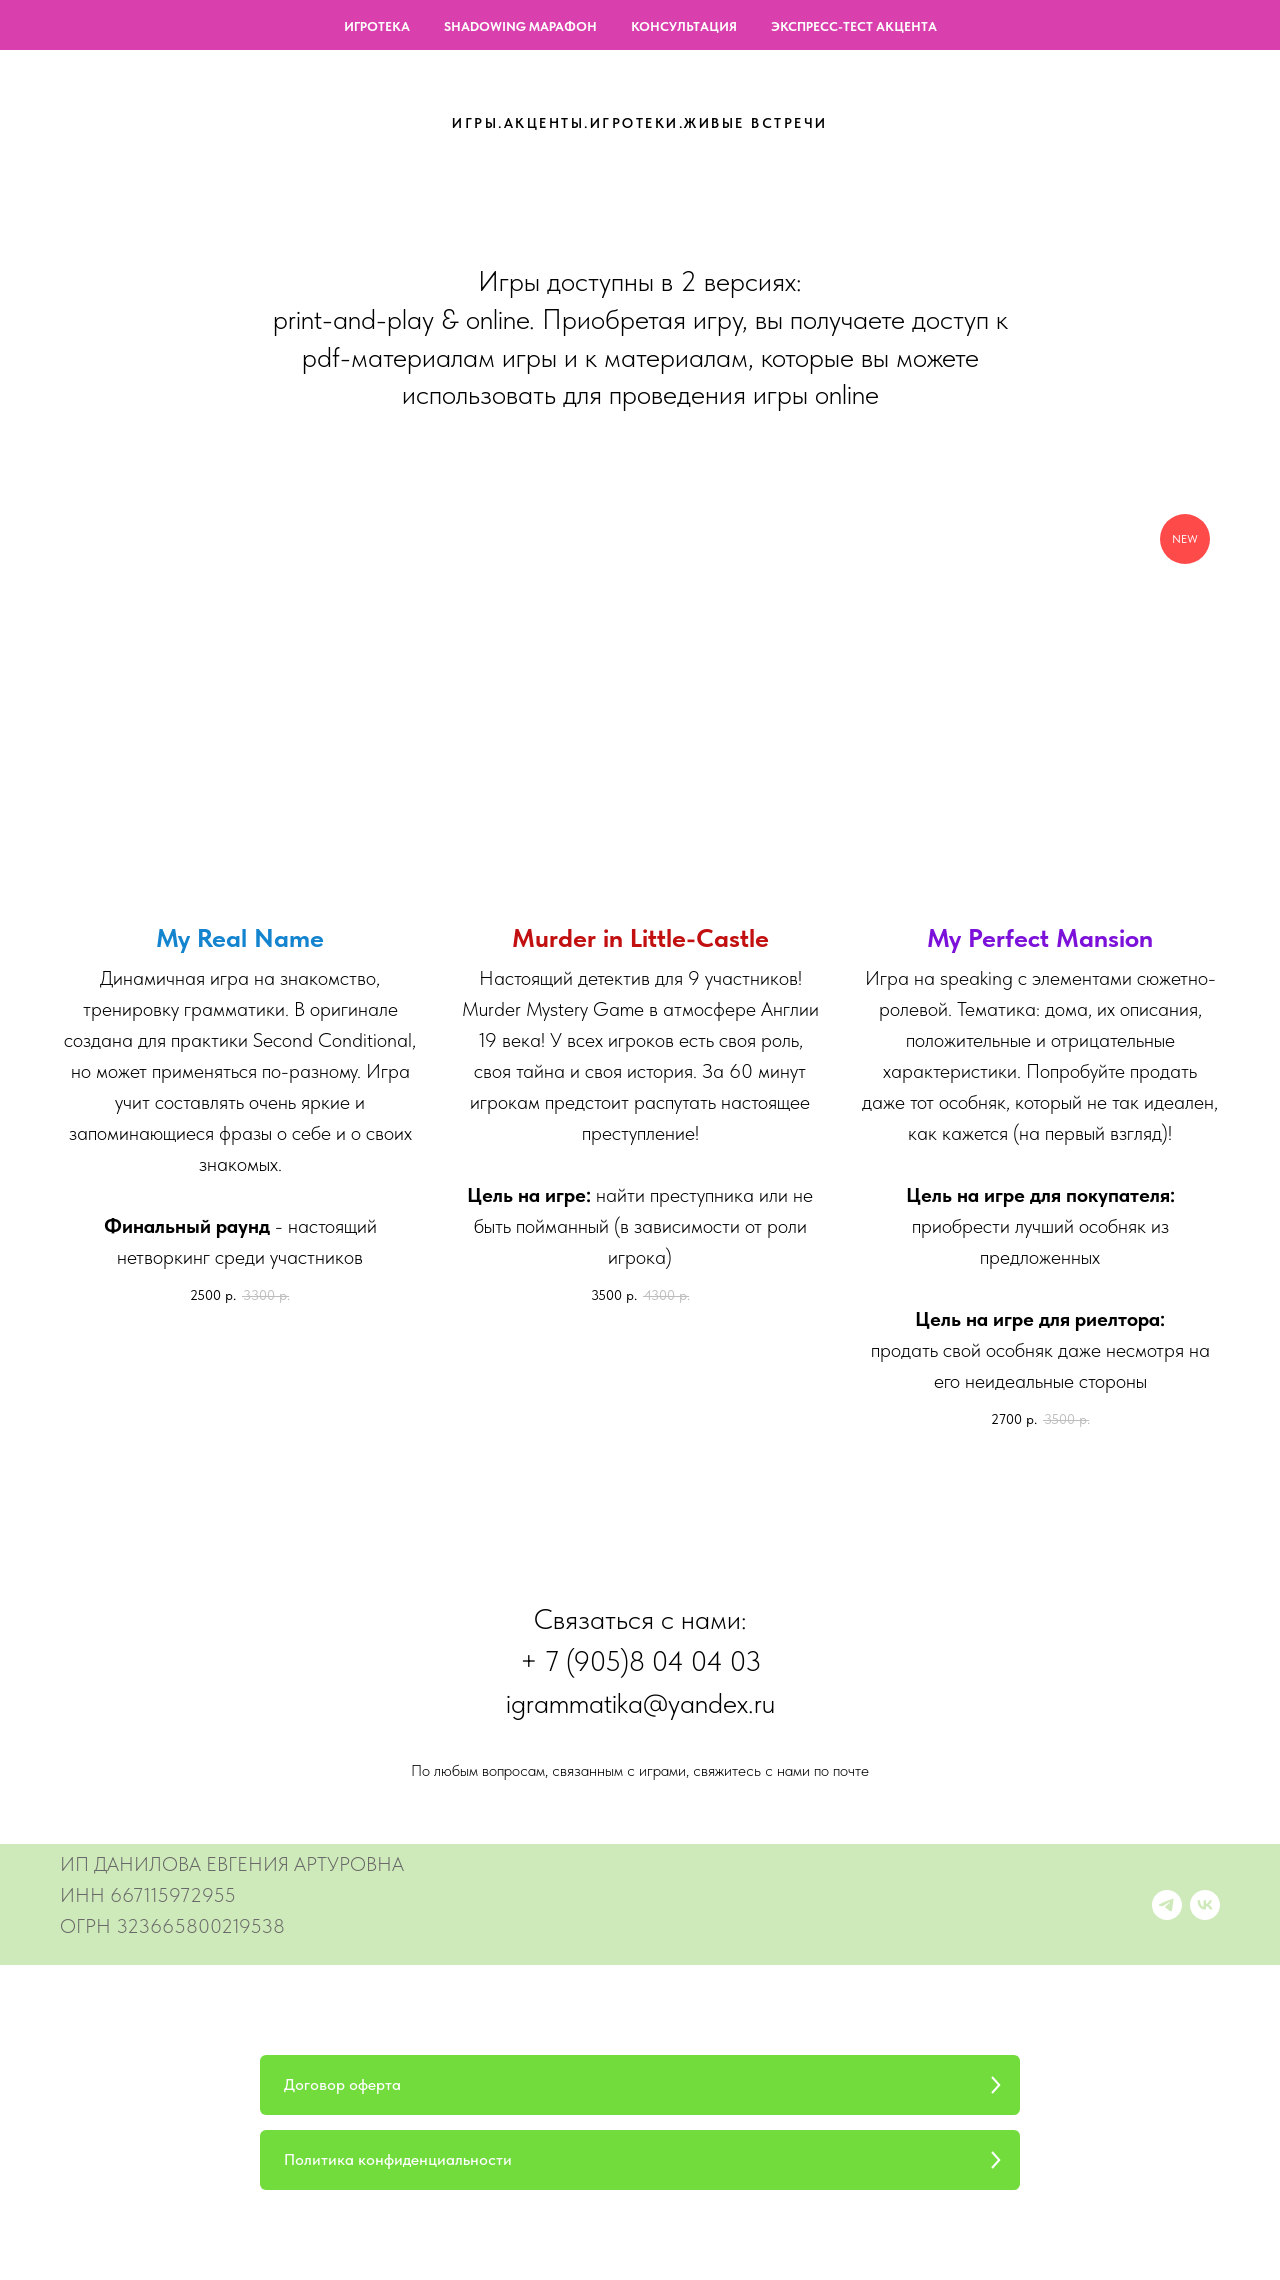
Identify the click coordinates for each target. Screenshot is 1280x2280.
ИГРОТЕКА (377, 26)
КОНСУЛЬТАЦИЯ (684, 26)
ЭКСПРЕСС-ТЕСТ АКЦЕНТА (854, 26)
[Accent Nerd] (1167, 1905)
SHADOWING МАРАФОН (520, 26)
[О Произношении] (1205, 1905)
